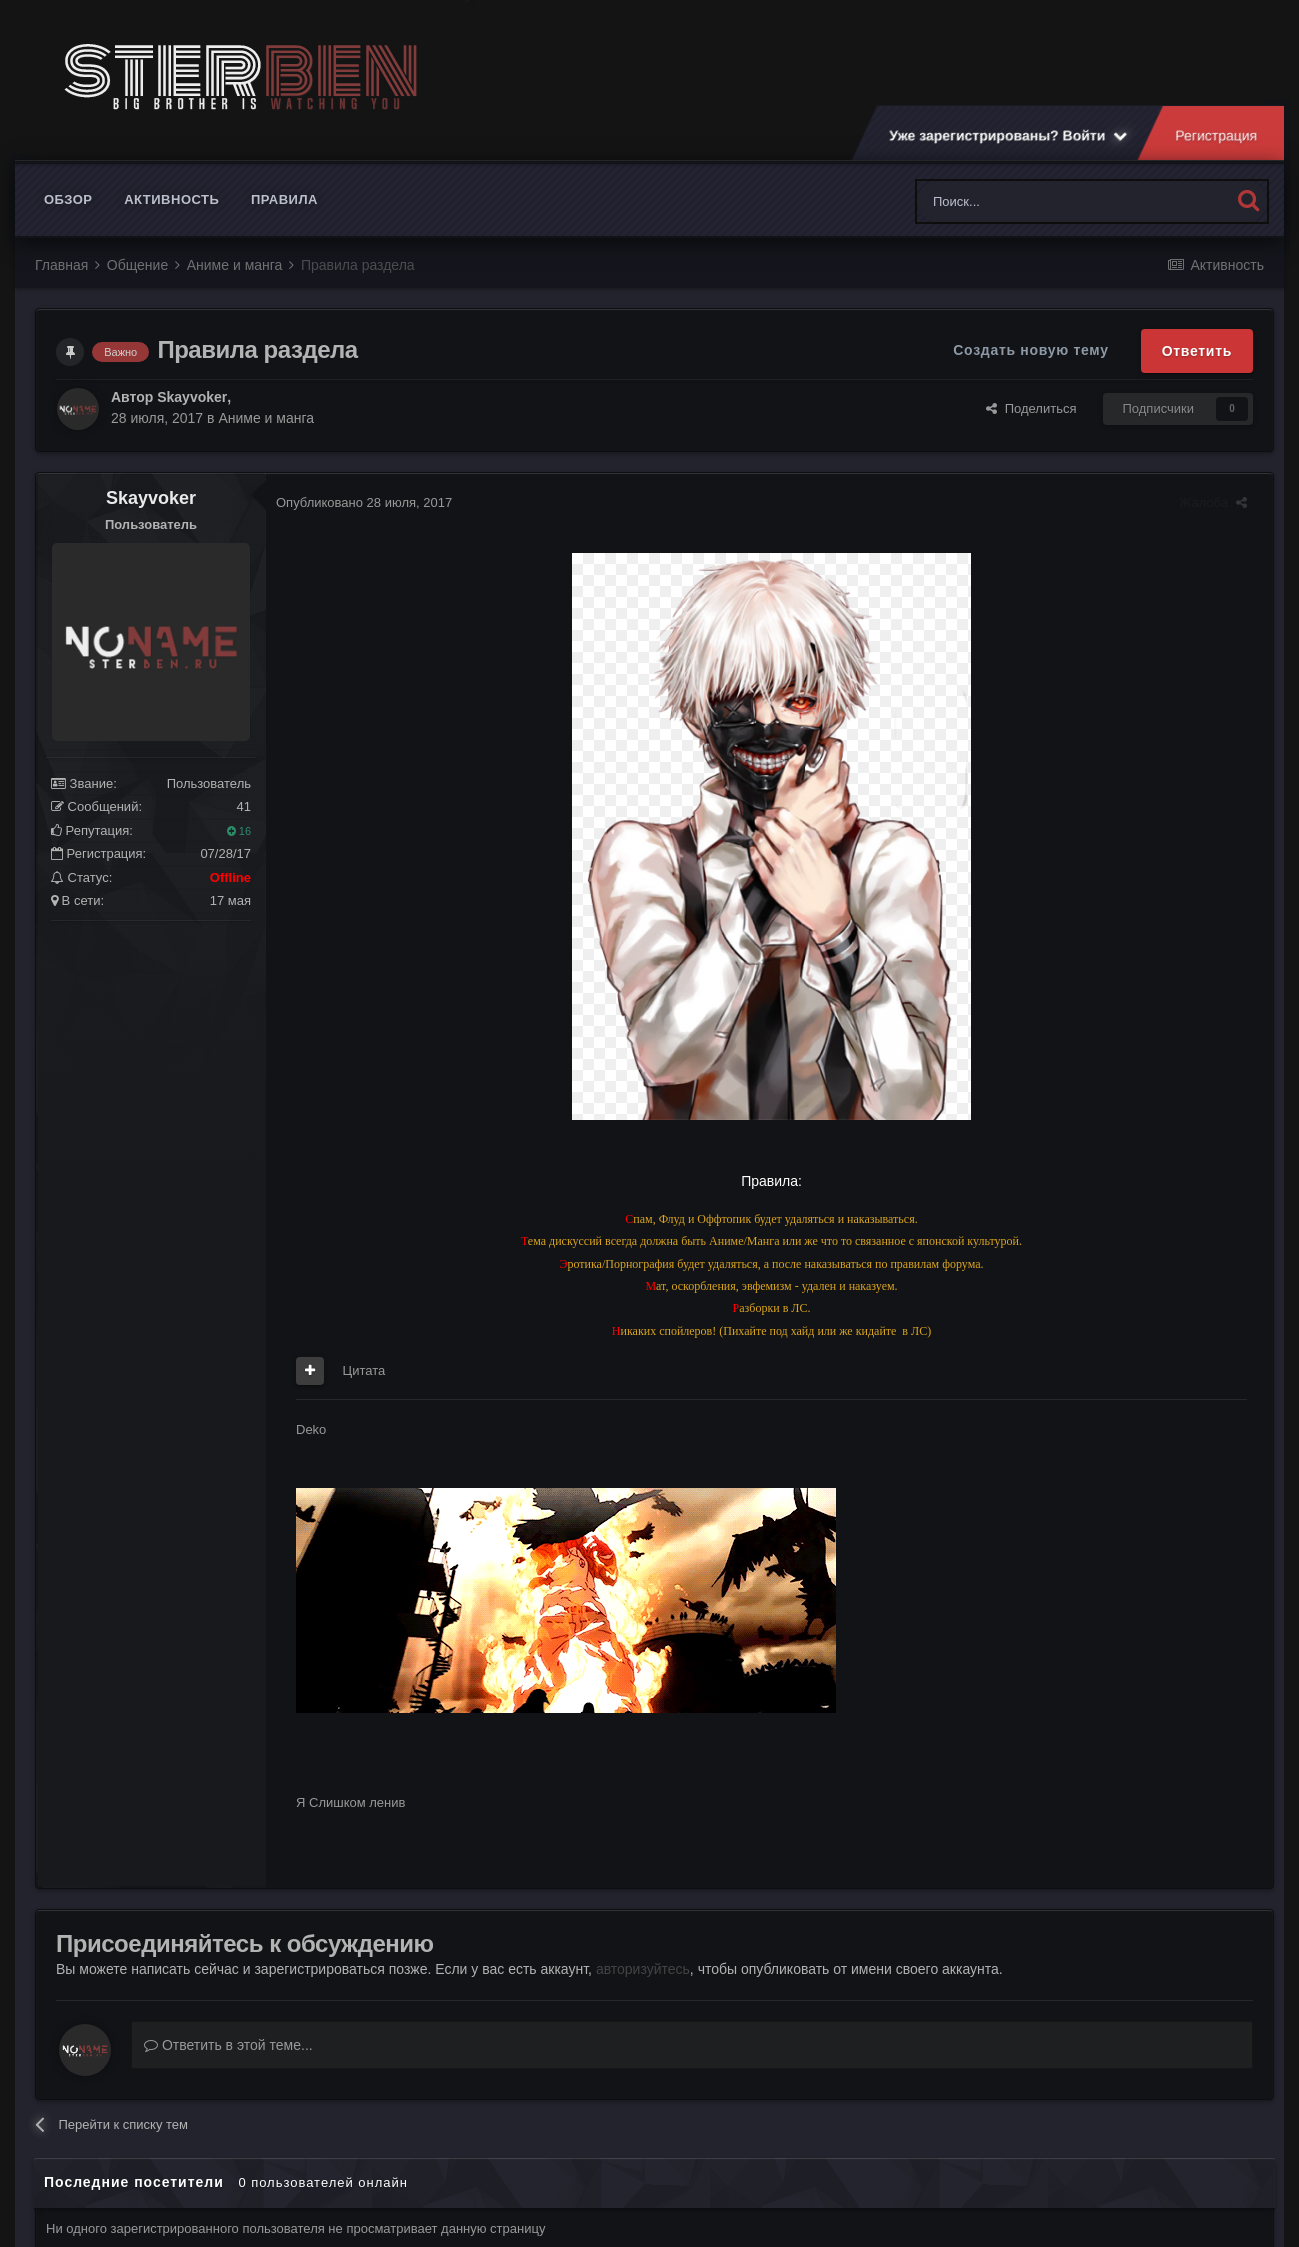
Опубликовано (364, 502)
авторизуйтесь (643, 1969)
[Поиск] (1028, 201)
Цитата (364, 1370)
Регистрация (1217, 135)
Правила (284, 199)
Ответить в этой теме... (228, 2045)
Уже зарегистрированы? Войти (1008, 135)
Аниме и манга (266, 418)
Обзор (68, 199)
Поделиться (1031, 408)
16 (239, 831)
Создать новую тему (1030, 350)
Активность (171, 199)
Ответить (1197, 351)
